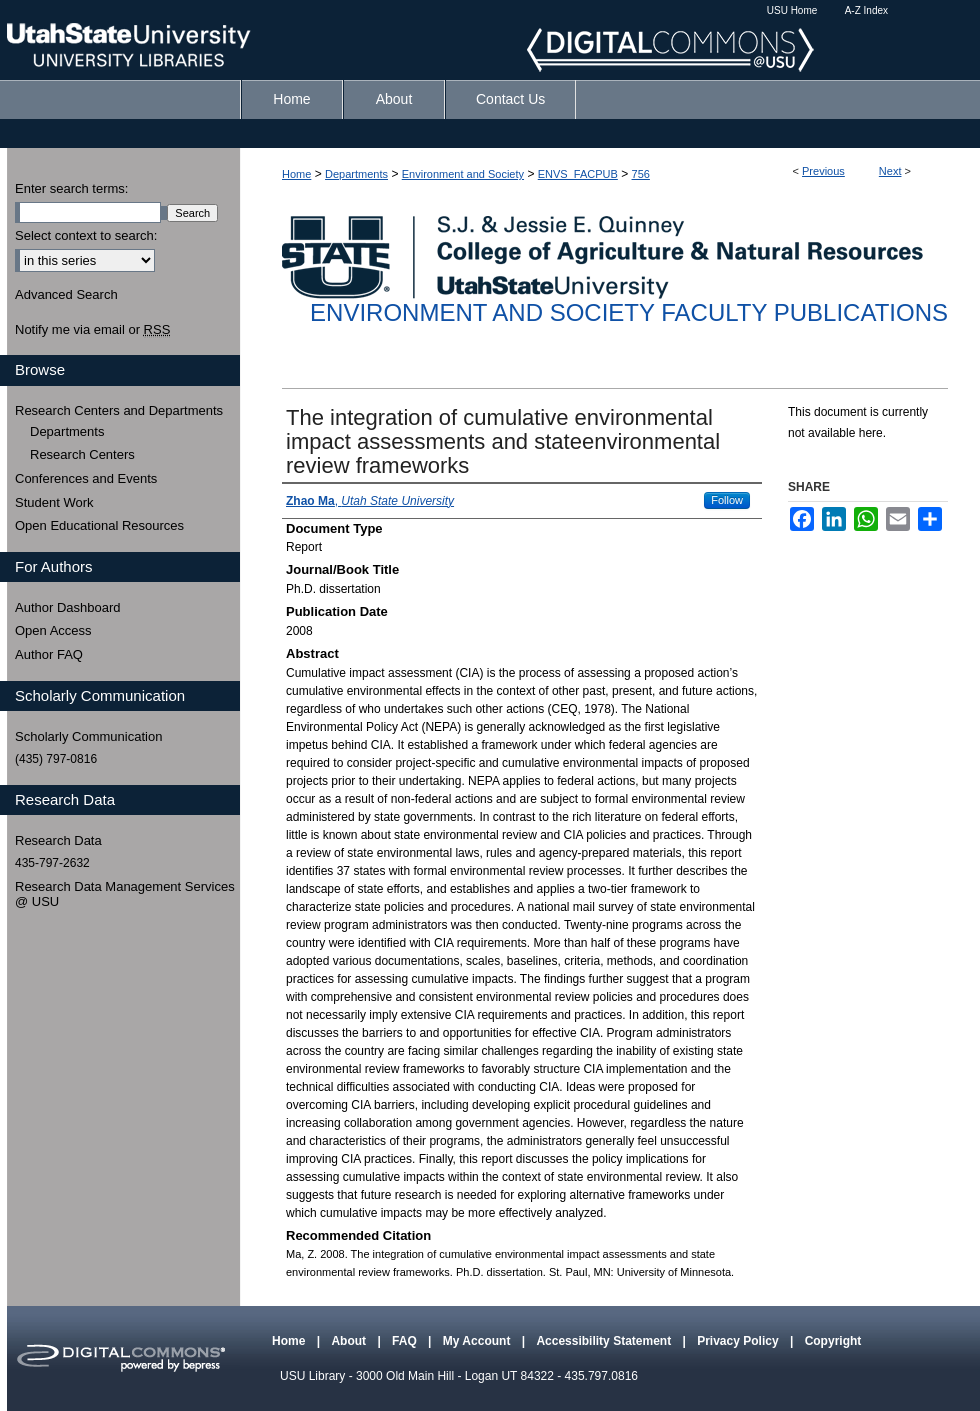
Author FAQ (49, 654)
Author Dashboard (68, 607)
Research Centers (82, 454)
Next (890, 171)
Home (296, 174)
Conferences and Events (86, 478)
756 (641, 174)
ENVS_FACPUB (578, 174)
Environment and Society (463, 174)
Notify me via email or (92, 330)
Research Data (58, 840)
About (350, 1341)
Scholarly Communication (88, 736)
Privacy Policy (739, 1341)
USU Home (792, 10)
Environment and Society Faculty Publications (629, 312)
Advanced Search (66, 294)
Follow (727, 500)
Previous (823, 171)
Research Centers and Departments (119, 410)
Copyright (833, 1341)
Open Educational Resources (99, 525)
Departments (356, 174)
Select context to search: (86, 235)
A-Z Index (866, 10)
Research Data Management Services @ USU (125, 894)
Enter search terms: (71, 188)
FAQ (406, 1341)
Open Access (53, 630)
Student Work (54, 502)
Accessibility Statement (605, 1341)
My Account (478, 1341)
